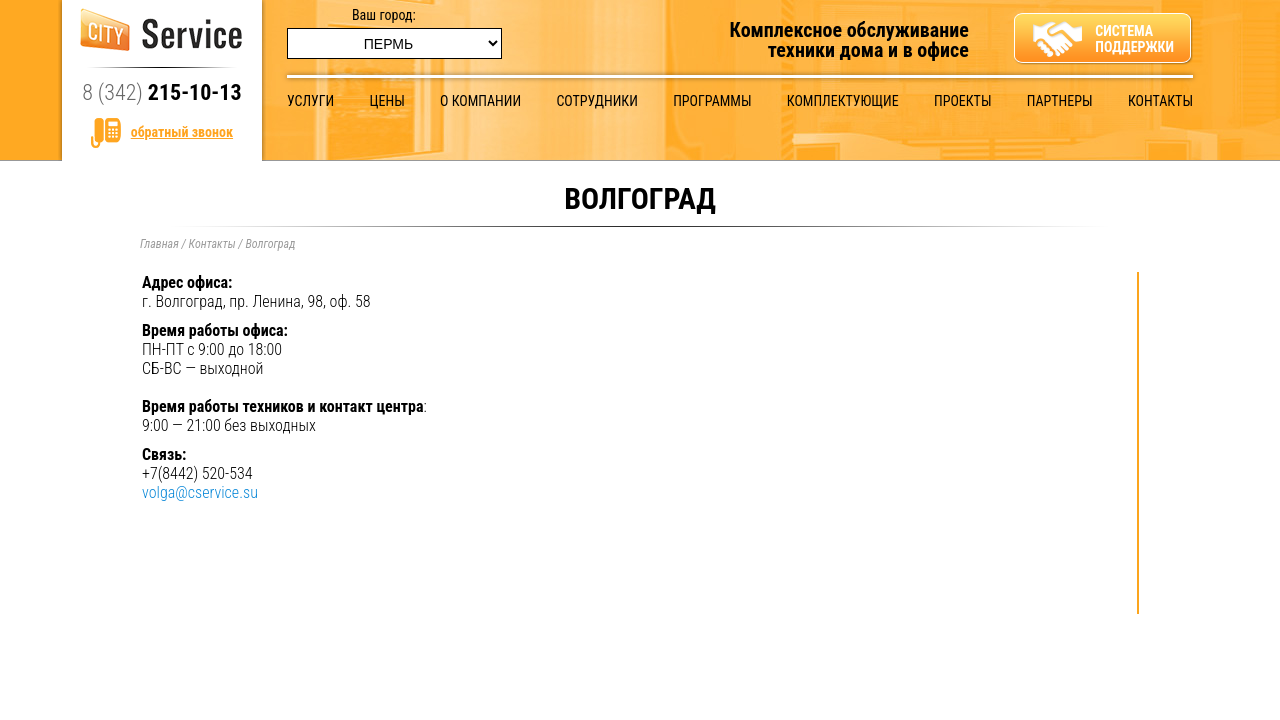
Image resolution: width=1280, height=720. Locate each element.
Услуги (310, 101)
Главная (159, 244)
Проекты (963, 101)
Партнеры (1060, 101)
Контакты (1160, 101)
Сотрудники (596, 101)
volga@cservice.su (200, 492)
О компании (480, 101)
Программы (712, 101)
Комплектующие (843, 101)
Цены (387, 101)
